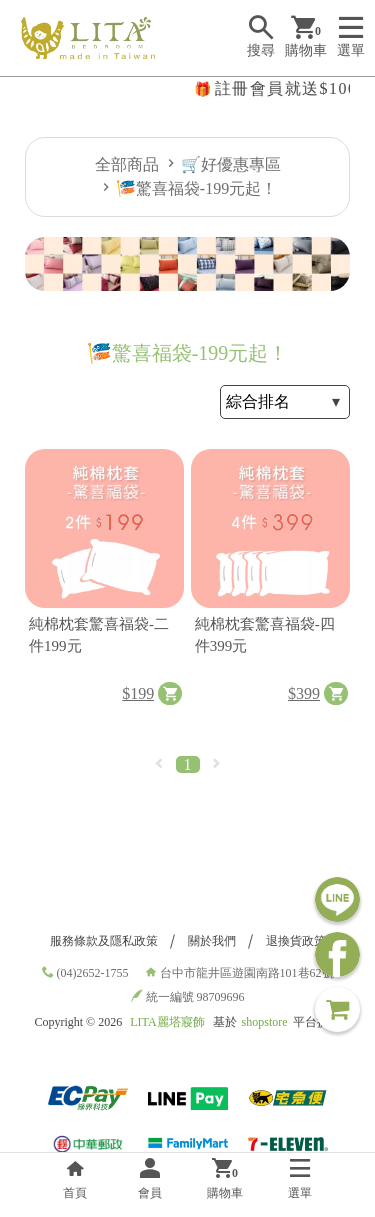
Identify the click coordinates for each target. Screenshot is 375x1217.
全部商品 (127, 164)
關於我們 (212, 941)
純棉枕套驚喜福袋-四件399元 (265, 635)
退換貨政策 (296, 941)
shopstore (265, 1022)
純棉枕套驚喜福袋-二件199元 (99, 635)
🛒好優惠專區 (231, 164)
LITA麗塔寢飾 (167, 1022)
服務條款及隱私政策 (104, 941)
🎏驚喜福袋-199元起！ (196, 188)
